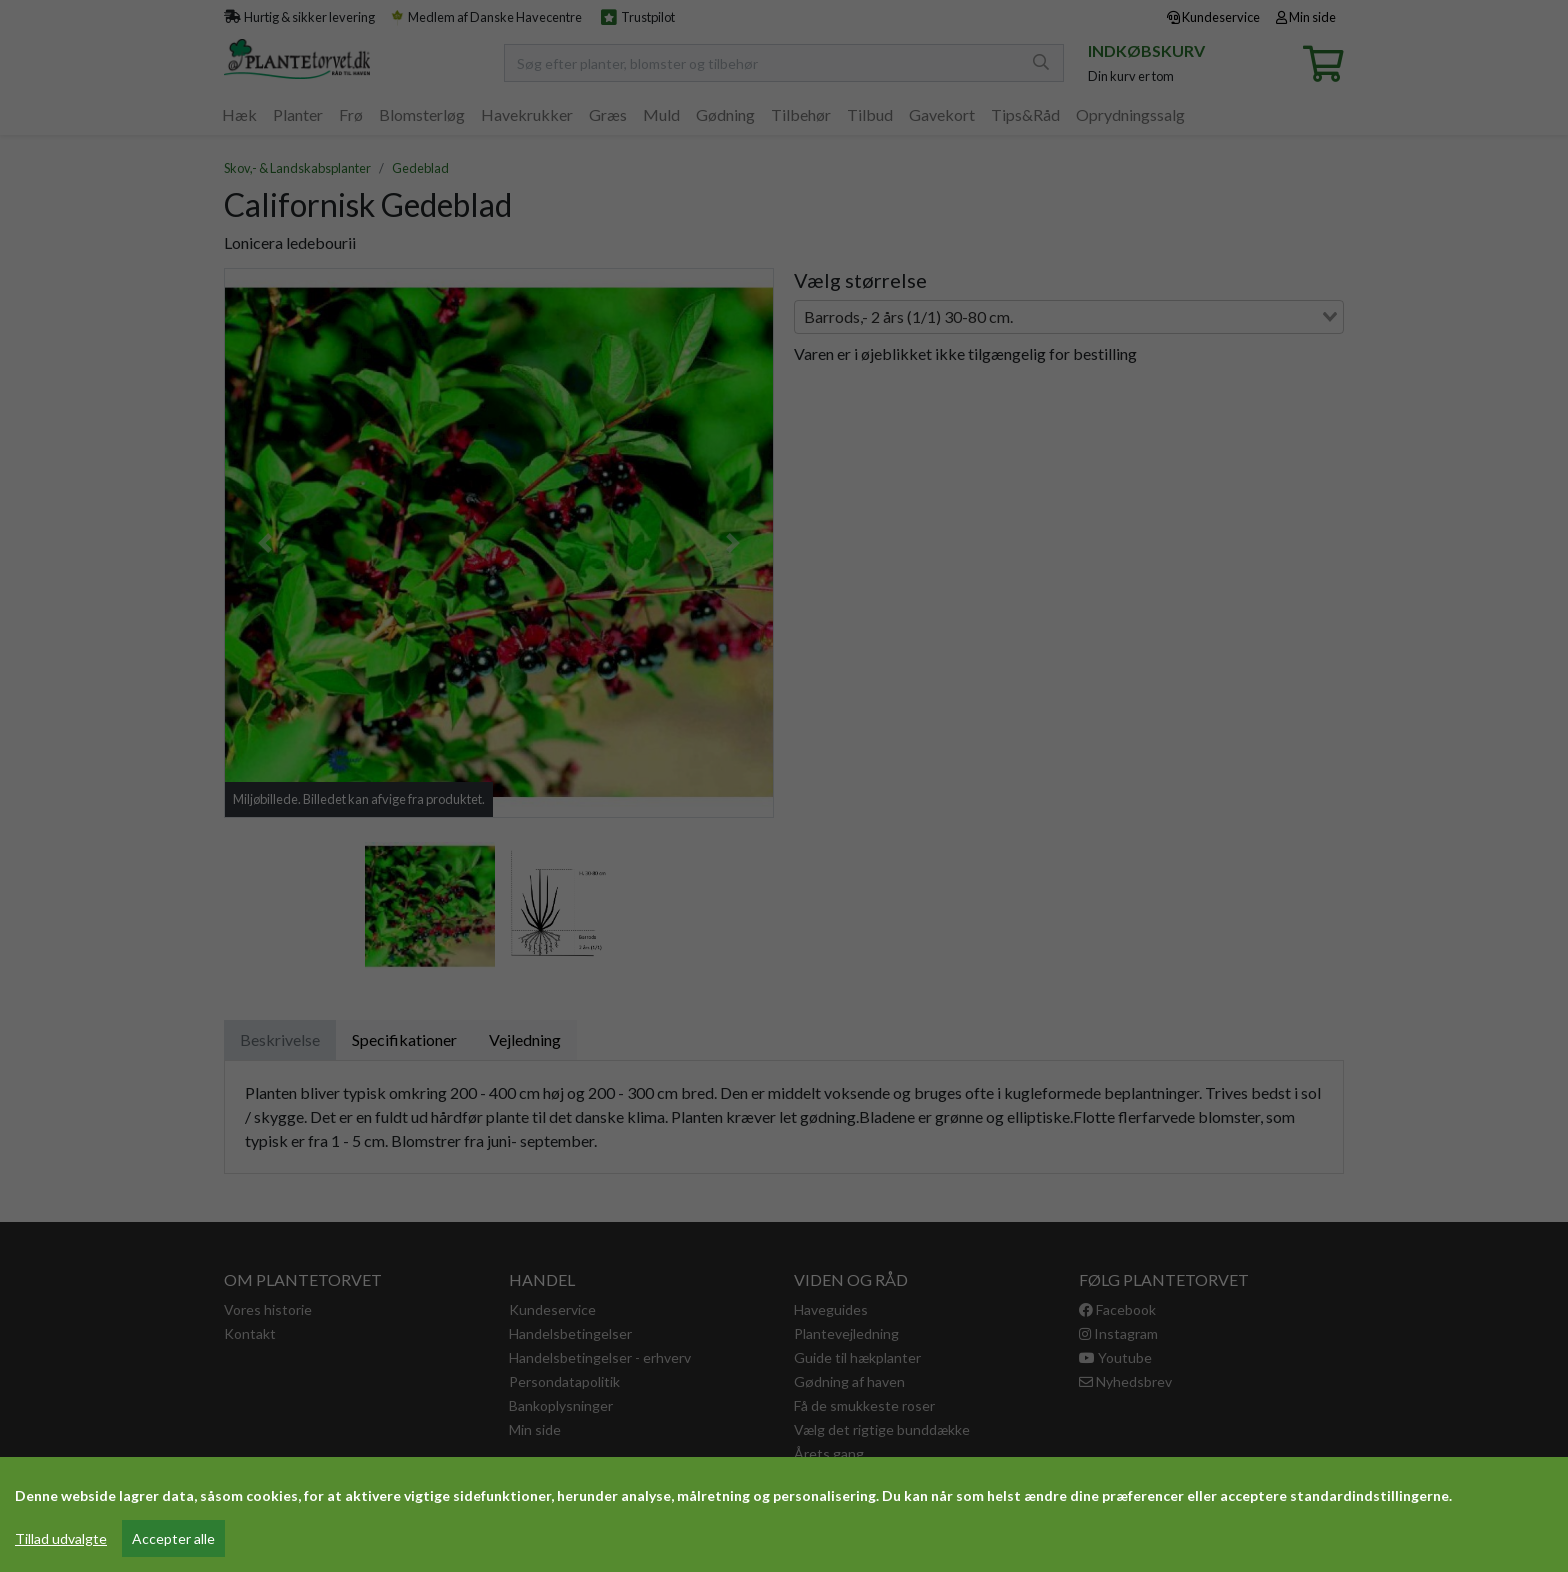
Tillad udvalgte (61, 1538)
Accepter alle (173, 1538)
